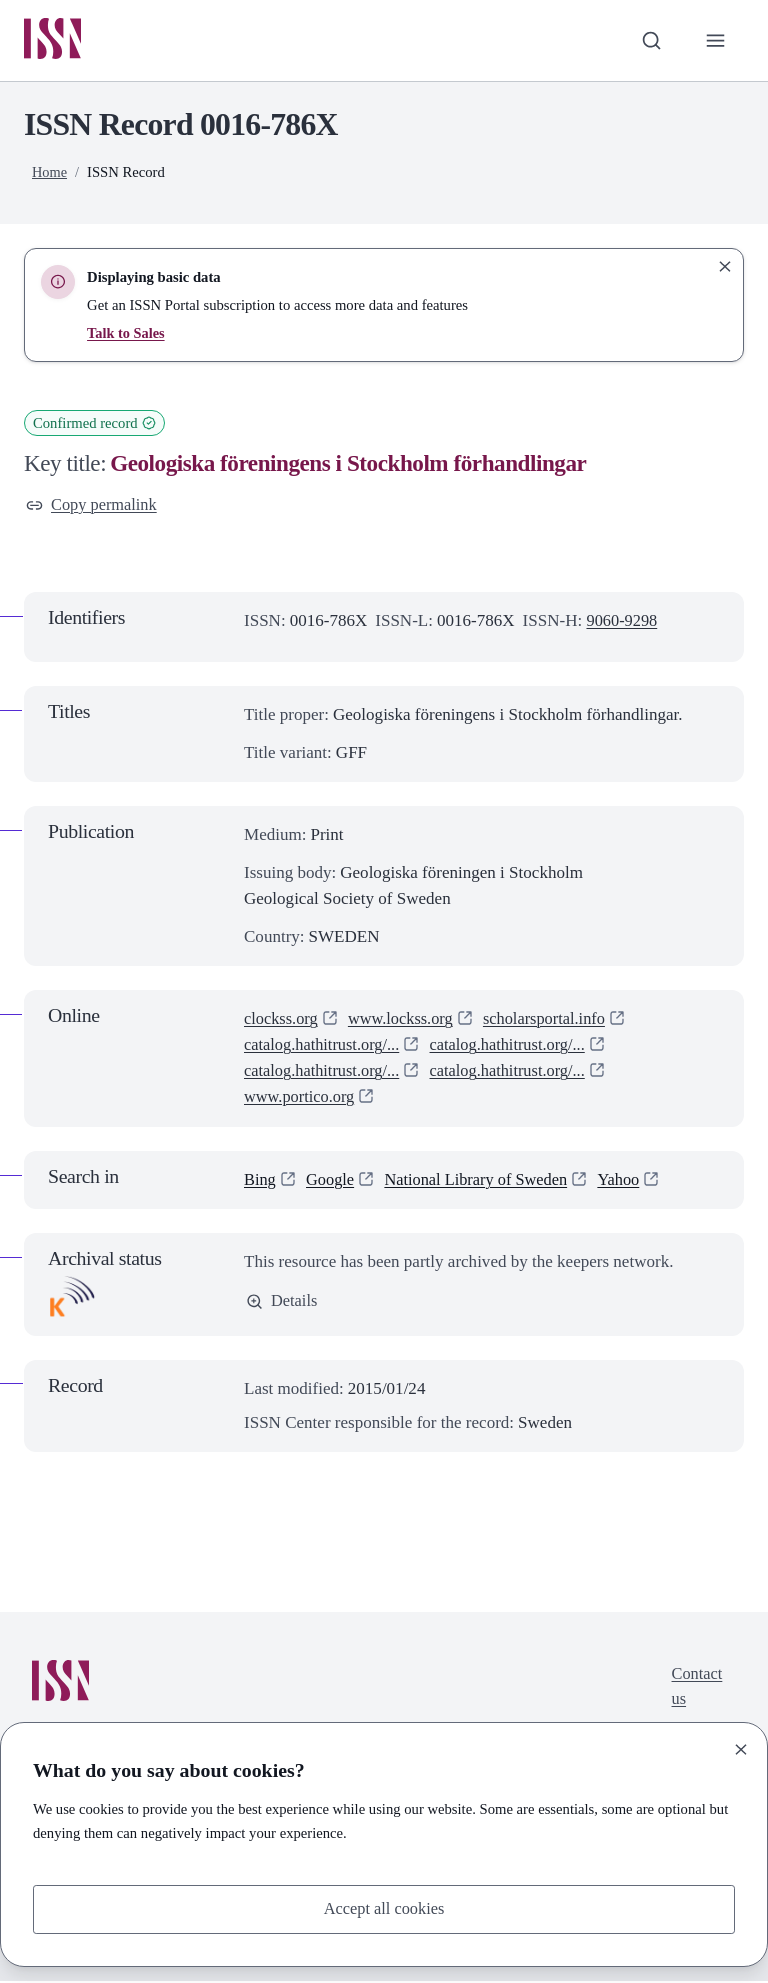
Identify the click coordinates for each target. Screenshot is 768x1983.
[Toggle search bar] (649, 41)
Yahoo (631, 1181)
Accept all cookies (384, 1908)
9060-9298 (623, 623)
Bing (260, 1181)
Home (50, 173)
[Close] (741, 1748)
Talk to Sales (126, 334)
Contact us (695, 1690)
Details (282, 1304)
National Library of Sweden (483, 1181)
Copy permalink (93, 506)
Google (332, 1181)
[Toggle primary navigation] (715, 41)
